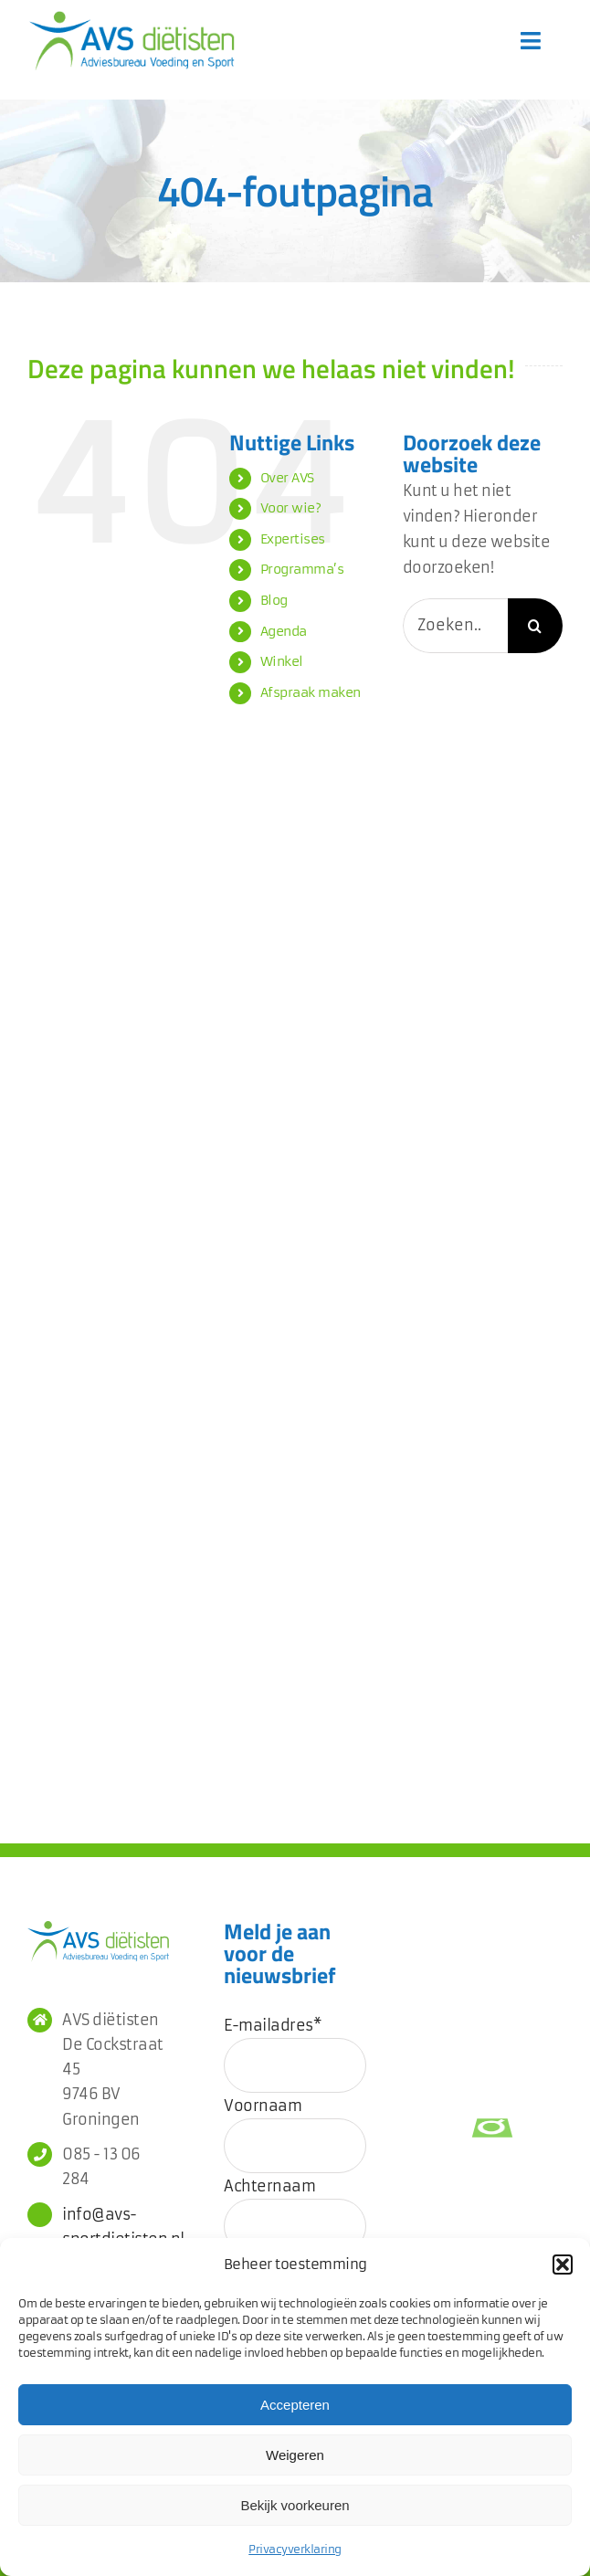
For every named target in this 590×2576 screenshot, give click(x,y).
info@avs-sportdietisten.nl (115, 2226)
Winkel (281, 661)
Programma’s (302, 569)
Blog (274, 600)
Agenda (283, 631)
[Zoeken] (535, 625)
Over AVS (287, 478)
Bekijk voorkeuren (294, 2505)
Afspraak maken (310, 692)
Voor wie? (290, 508)
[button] (562, 2264)
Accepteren (295, 2404)
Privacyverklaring (295, 2549)
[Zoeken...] (455, 625)
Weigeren (295, 2455)
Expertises (292, 539)
